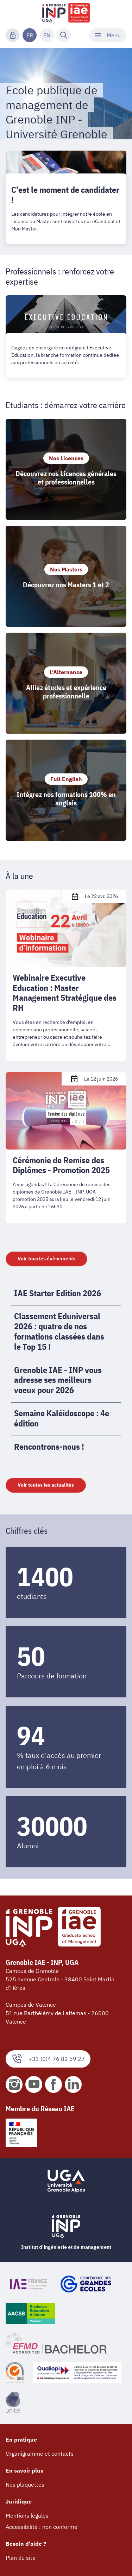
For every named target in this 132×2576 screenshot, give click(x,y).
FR (29, 35)
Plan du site (21, 2557)
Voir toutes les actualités (46, 1485)
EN (46, 35)
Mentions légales (27, 2515)
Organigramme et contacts (40, 2453)
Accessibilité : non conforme (41, 2526)
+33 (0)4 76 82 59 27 (48, 2059)
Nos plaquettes (25, 2484)
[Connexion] (13, 35)
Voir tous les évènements (46, 1258)
